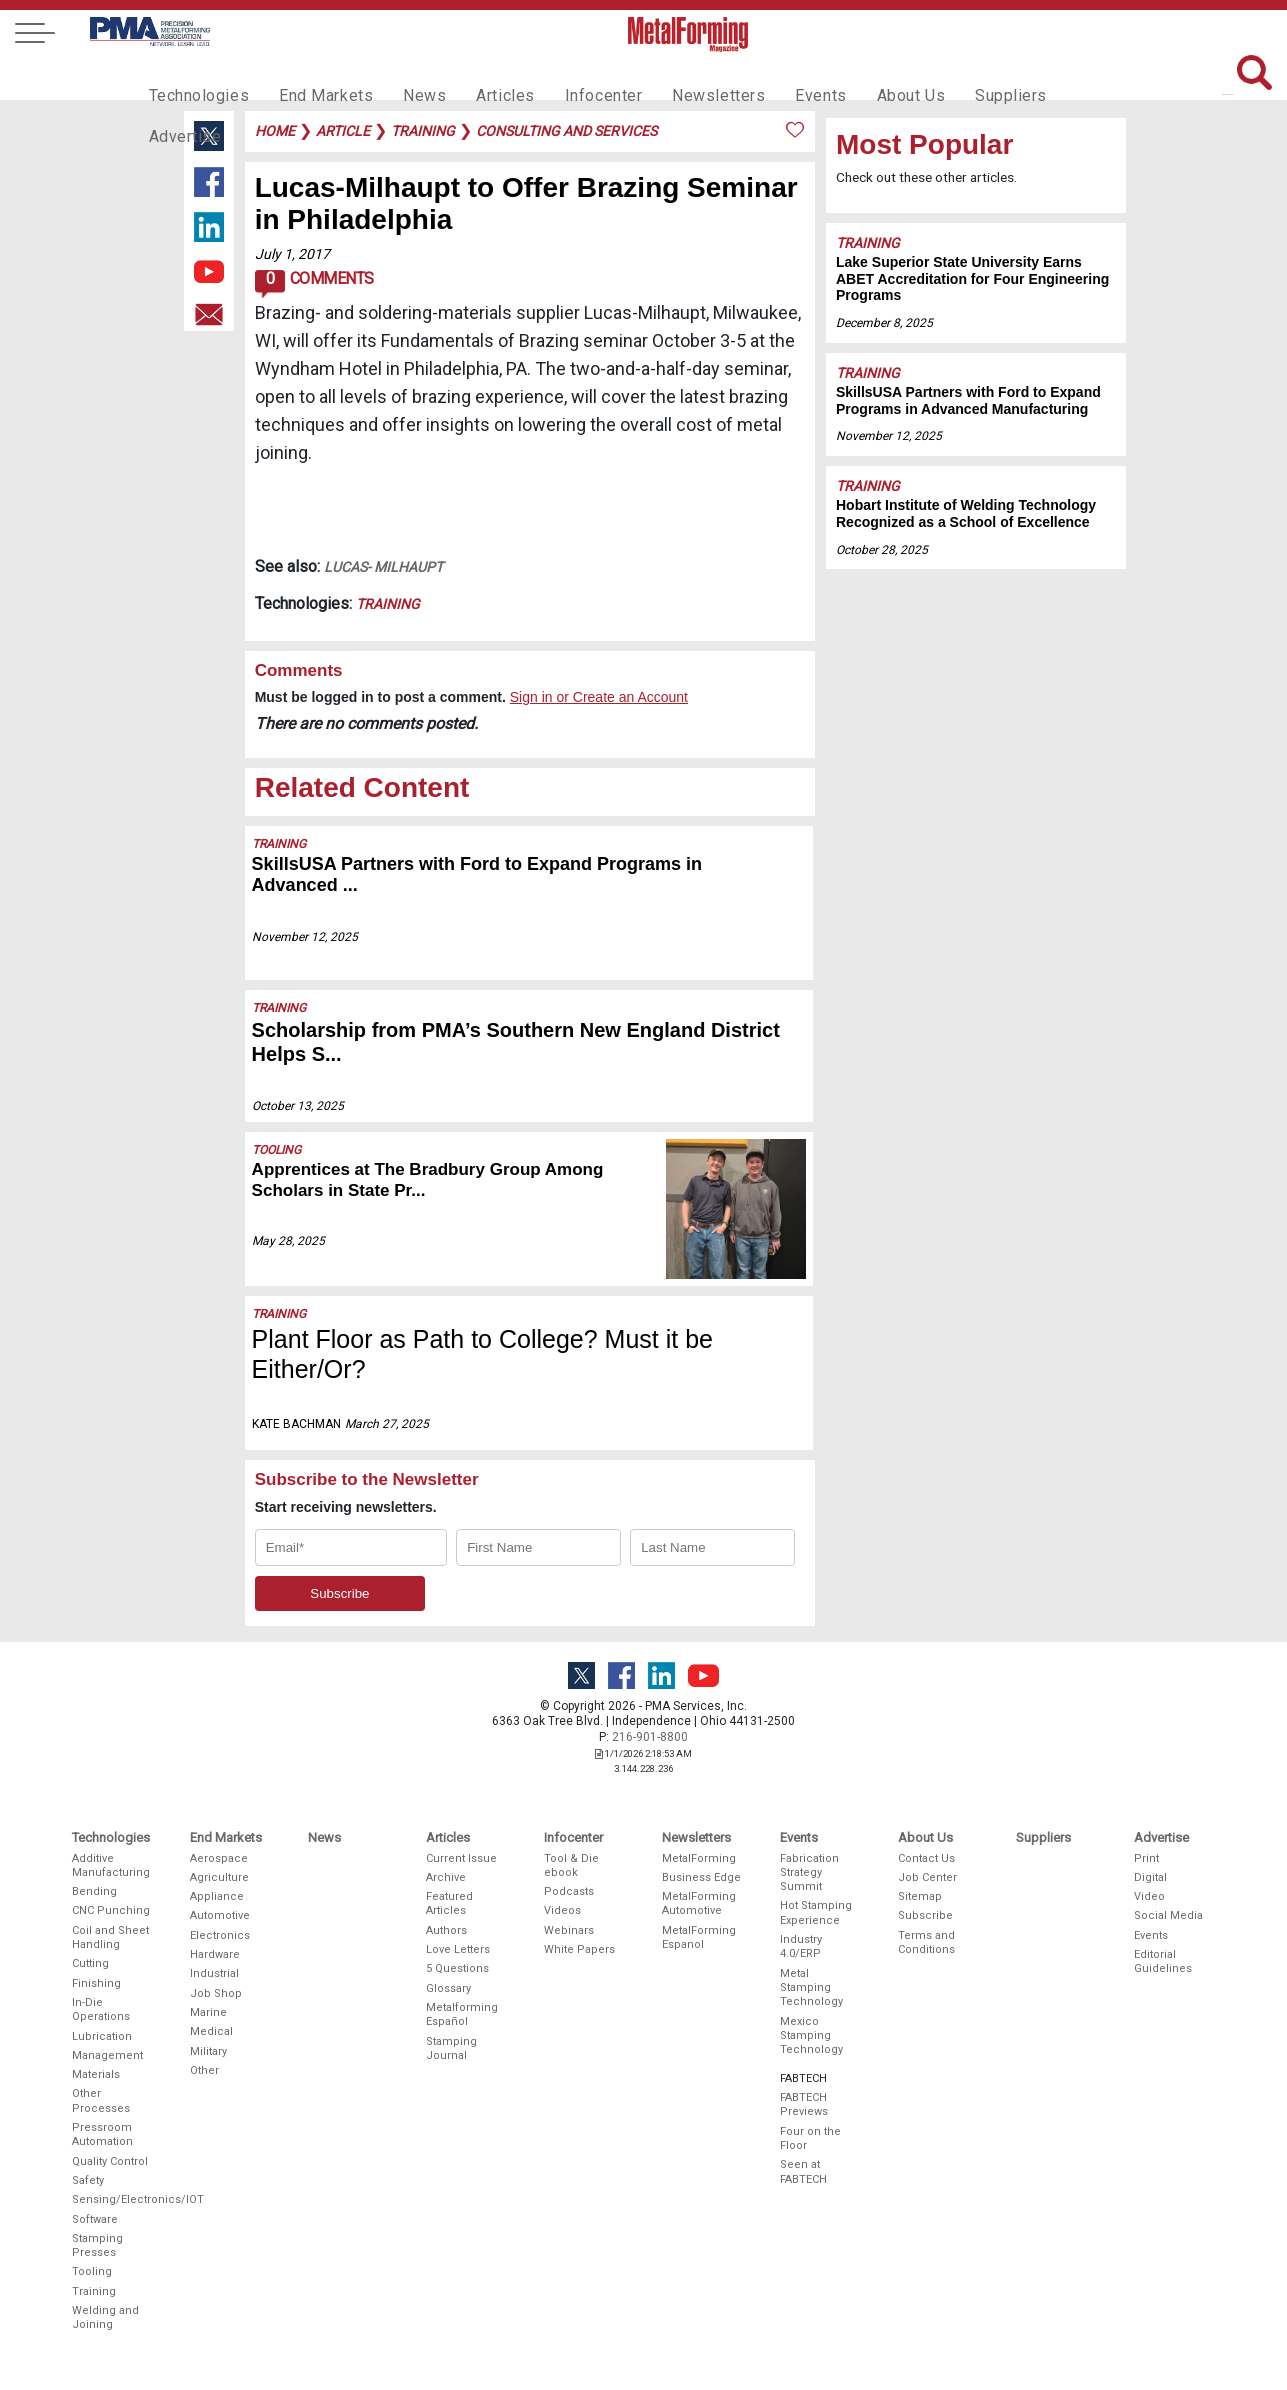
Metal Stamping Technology (811, 1988)
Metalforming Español (462, 2014)
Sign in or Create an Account (599, 697)
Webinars (569, 1930)
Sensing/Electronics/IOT (112, 2199)
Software (95, 2219)
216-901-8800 (650, 1737)
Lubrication (102, 2036)
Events (770, 76)
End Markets (311, 76)
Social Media (1168, 1915)
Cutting (90, 1963)
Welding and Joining (105, 2317)
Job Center (927, 1877)
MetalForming (699, 1858)
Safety (88, 2180)
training (423, 131)
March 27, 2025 (387, 1424)
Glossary (448, 1988)
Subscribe (925, 1915)
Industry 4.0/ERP (801, 1946)
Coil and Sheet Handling (110, 1937)
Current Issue (461, 1858)
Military (208, 2051)
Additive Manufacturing (111, 1865)
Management (107, 2055)
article (343, 131)
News (402, 76)
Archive (446, 1877)
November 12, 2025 (305, 937)
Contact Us (926, 1858)
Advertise (1043, 76)
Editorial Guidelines (1163, 1961)
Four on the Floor (810, 2138)
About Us (855, 76)
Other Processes (101, 2100)
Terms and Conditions (926, 1942)
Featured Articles (449, 1903)
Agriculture (219, 1877)
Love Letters (458, 1949)
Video (1149, 1896)
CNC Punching (111, 1910)
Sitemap (920, 1896)
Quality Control (110, 2161)
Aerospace (219, 1858)
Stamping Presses (97, 2245)
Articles (477, 76)
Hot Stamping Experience (816, 1912)
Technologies (194, 76)
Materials (96, 2074)
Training (388, 604)
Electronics (220, 1935)
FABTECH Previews (804, 2104)
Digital (1150, 1877)
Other (204, 2070)
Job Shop (216, 1993)
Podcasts (569, 1891)
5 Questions (457, 1968)
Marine (208, 2012)
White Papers (579, 1949)
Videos (562, 1910)
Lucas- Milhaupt (383, 567)
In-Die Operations (101, 2009)
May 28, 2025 (288, 1241)
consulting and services (566, 131)
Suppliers (948, 76)
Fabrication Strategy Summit (809, 1873)
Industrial (214, 1973)
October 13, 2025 (298, 1106)
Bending (94, 1891)
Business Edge (701, 1877)
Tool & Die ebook (571, 1865)
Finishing (96, 1983)
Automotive (220, 1915)
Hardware (215, 1954)
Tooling (276, 1150)
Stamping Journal (451, 2048)
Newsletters (676, 76)
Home (275, 131)
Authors (446, 1930)
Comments (314, 284)
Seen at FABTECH (803, 2171)
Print (1146, 1858)
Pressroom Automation (102, 2134)
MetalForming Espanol (699, 1937)
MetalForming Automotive (699, 1903)
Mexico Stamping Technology (811, 2036)
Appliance (217, 1896)
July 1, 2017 (292, 254)
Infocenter (570, 76)
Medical (211, 2031)
